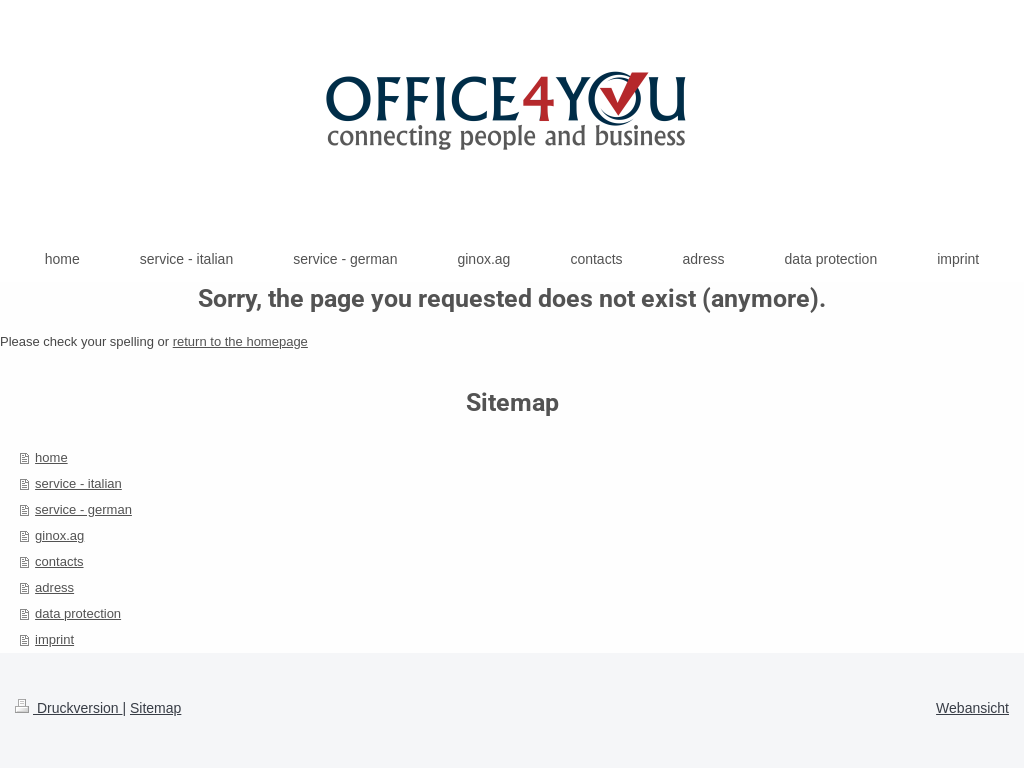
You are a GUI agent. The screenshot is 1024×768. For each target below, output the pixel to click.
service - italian (78, 483)
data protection (78, 613)
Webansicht (972, 708)
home (51, 457)
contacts (59, 561)
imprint (54, 639)
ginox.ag (59, 535)
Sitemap (155, 708)
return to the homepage (240, 341)
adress (54, 587)
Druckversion (68, 708)
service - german (83, 509)
